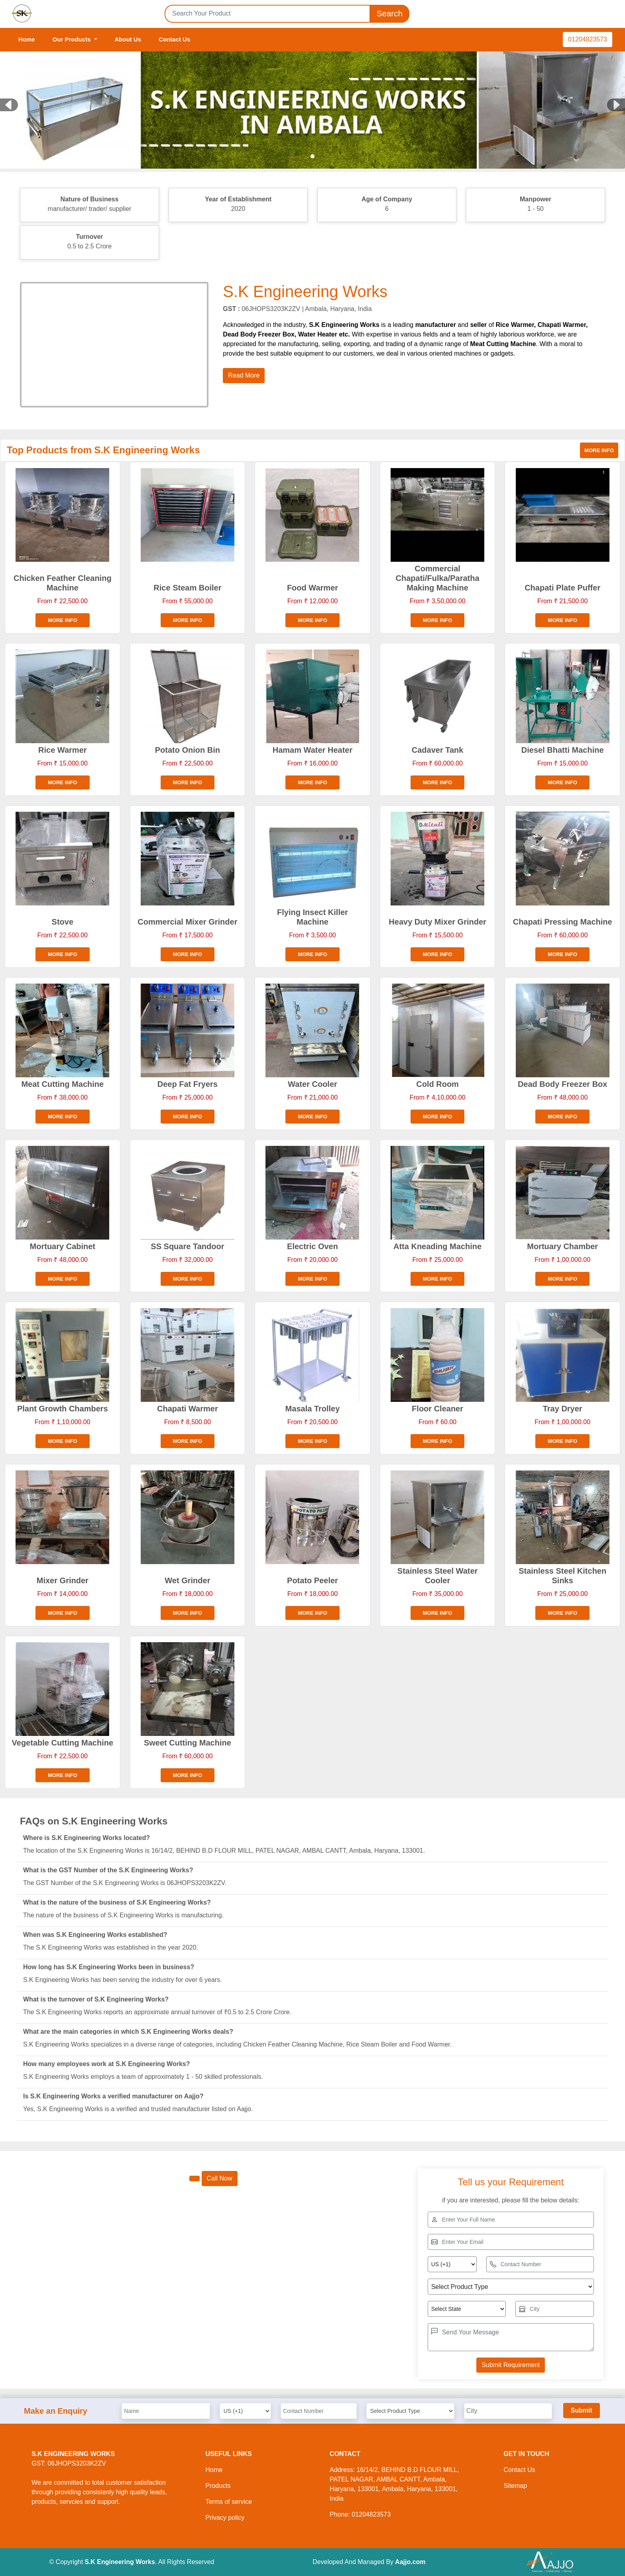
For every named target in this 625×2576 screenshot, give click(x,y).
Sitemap (515, 2485)
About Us (128, 39)
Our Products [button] (72, 39)
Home (26, 39)
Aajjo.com (410, 2561)
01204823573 (587, 39)
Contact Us (174, 39)
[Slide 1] (312, 156)
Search (389, 14)
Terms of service (228, 2501)
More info (599, 450)
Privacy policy (224, 2517)
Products (217, 2485)
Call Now (219, 2178)
